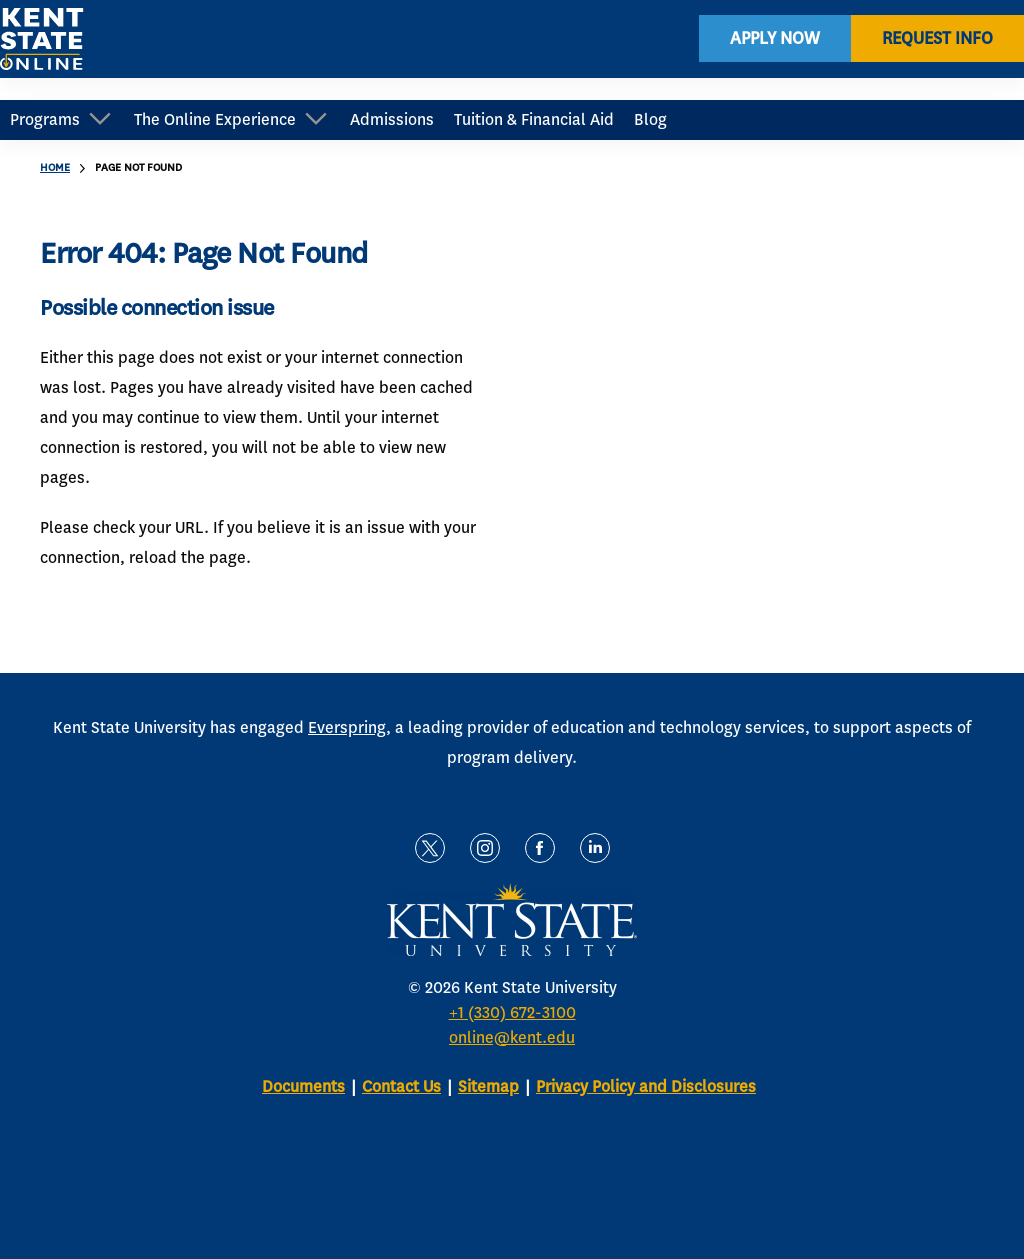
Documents (303, 1086)
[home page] (42, 50)
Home (55, 167)
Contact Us (401, 1086)
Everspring (347, 727)
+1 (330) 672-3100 (512, 1012)
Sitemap (488, 1086)
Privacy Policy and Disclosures (646, 1086)
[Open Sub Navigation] (99, 120)
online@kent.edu (512, 1037)
